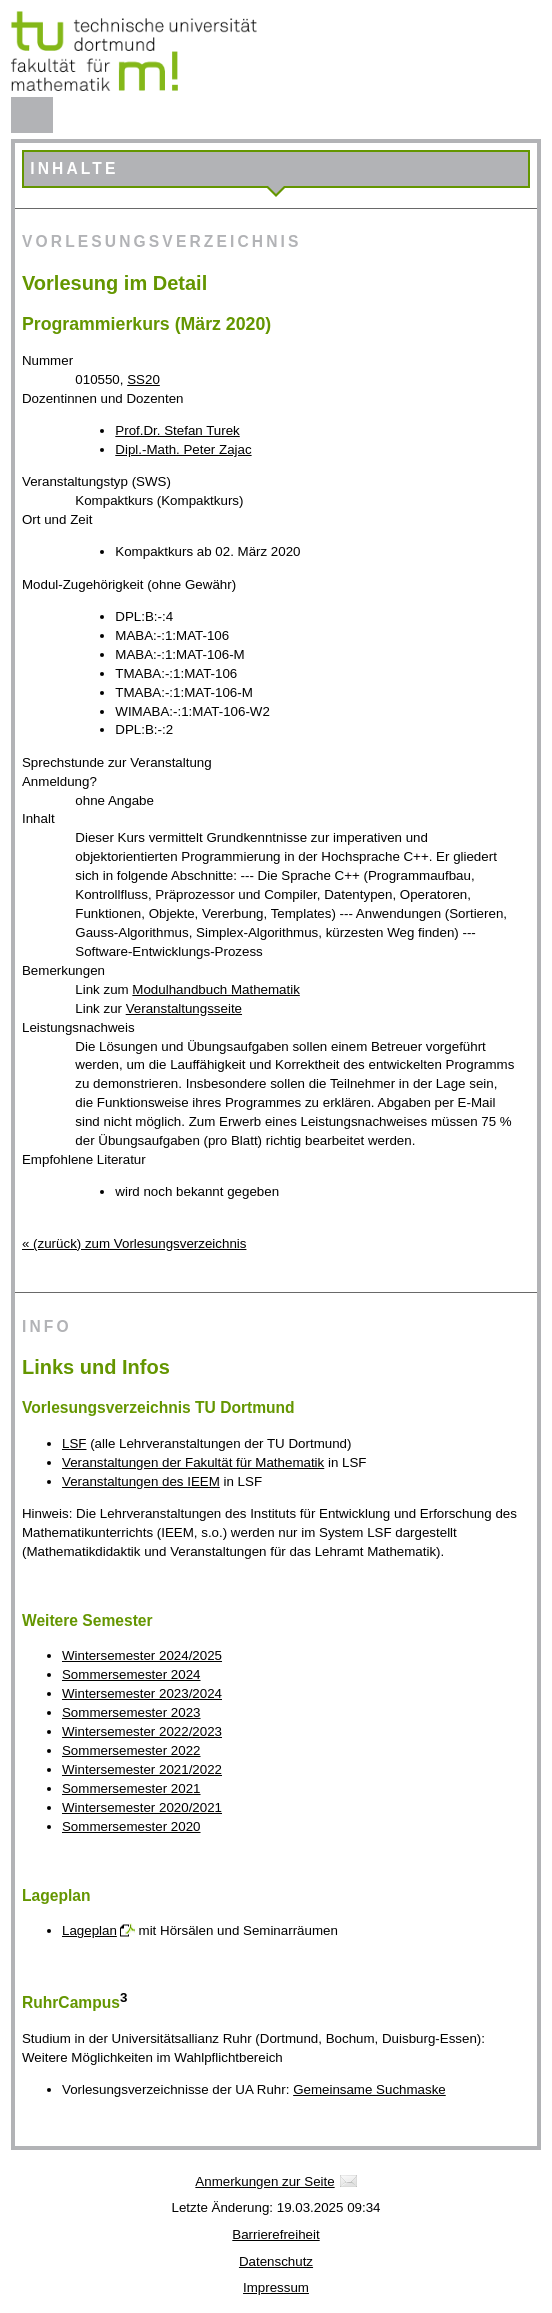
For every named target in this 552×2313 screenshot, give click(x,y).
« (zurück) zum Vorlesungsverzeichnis (134, 1243)
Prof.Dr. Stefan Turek (177, 430)
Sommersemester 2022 (131, 1750)
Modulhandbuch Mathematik (215, 989)
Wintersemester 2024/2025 (142, 1655)
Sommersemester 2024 (131, 1674)
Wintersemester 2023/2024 (142, 1693)
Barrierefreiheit (275, 2234)
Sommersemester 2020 (131, 1826)
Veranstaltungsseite (184, 1008)
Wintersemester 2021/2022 (142, 1769)
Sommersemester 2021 (131, 1788)
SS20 (143, 379)
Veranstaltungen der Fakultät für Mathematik (193, 1462)
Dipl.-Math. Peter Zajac (183, 449)
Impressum (276, 2287)
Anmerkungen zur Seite (264, 2181)
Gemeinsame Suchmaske (369, 2089)
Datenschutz (276, 2261)
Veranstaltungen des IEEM (141, 1481)
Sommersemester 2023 (131, 1712)
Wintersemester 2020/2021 (142, 1807)
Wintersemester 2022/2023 (142, 1731)
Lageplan (89, 1930)
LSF (74, 1443)
